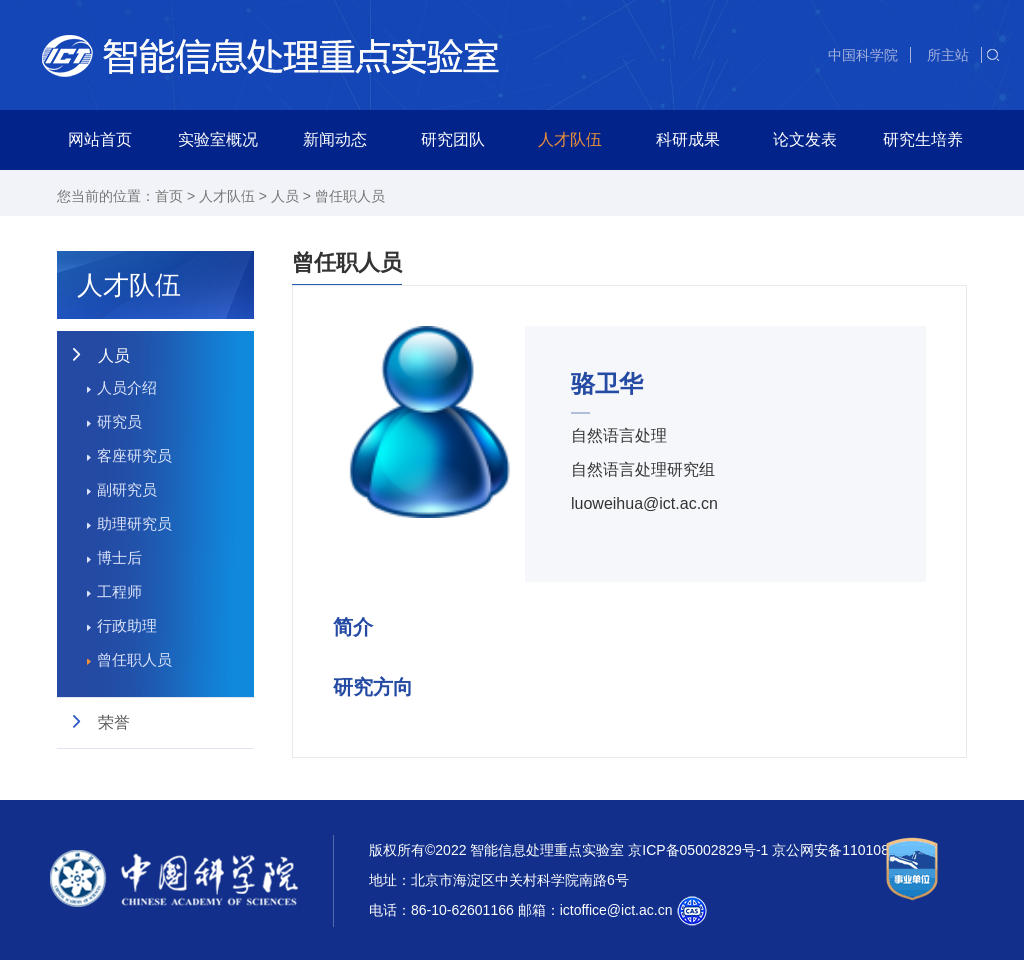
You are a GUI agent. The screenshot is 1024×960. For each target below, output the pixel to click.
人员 (285, 196)
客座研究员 (134, 455)
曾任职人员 (350, 196)
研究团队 (453, 139)
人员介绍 (127, 387)
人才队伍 (570, 139)
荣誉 (114, 722)
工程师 (119, 591)
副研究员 (127, 489)
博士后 (119, 557)
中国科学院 (863, 55)
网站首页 (100, 139)
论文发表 (805, 139)
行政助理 (127, 625)
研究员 (119, 421)
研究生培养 (923, 139)
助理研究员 (134, 523)
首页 (169, 196)
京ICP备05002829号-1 (698, 850)
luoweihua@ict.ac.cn (644, 503)
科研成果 (688, 139)
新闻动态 (335, 139)
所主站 (948, 55)
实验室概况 (218, 139)
